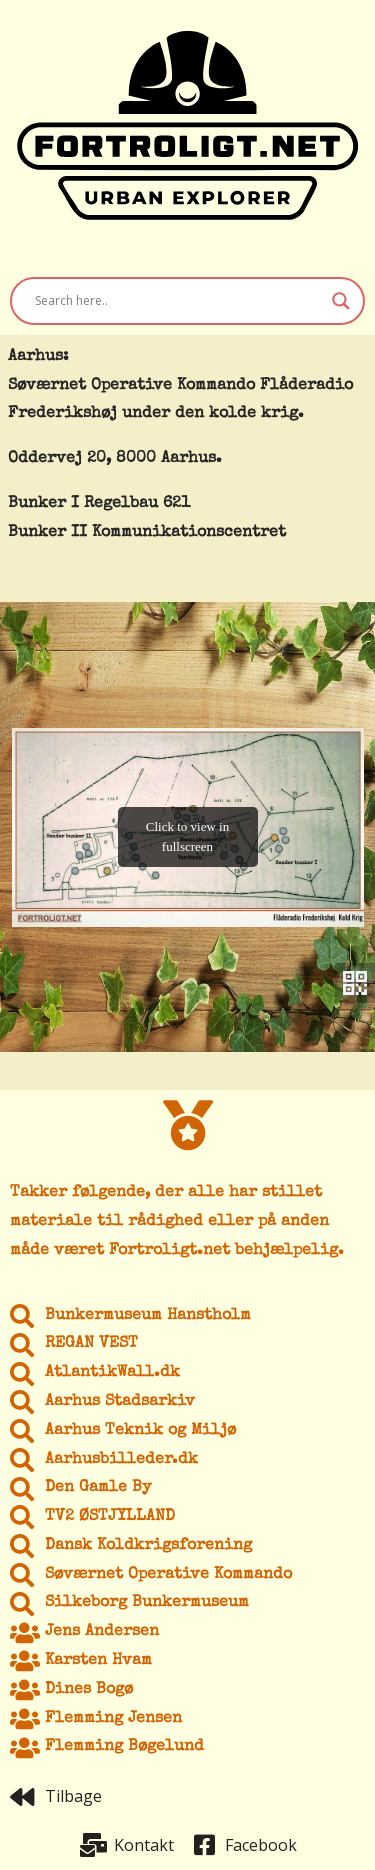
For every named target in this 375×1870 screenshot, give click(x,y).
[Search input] (178, 301)
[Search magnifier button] (341, 301)
